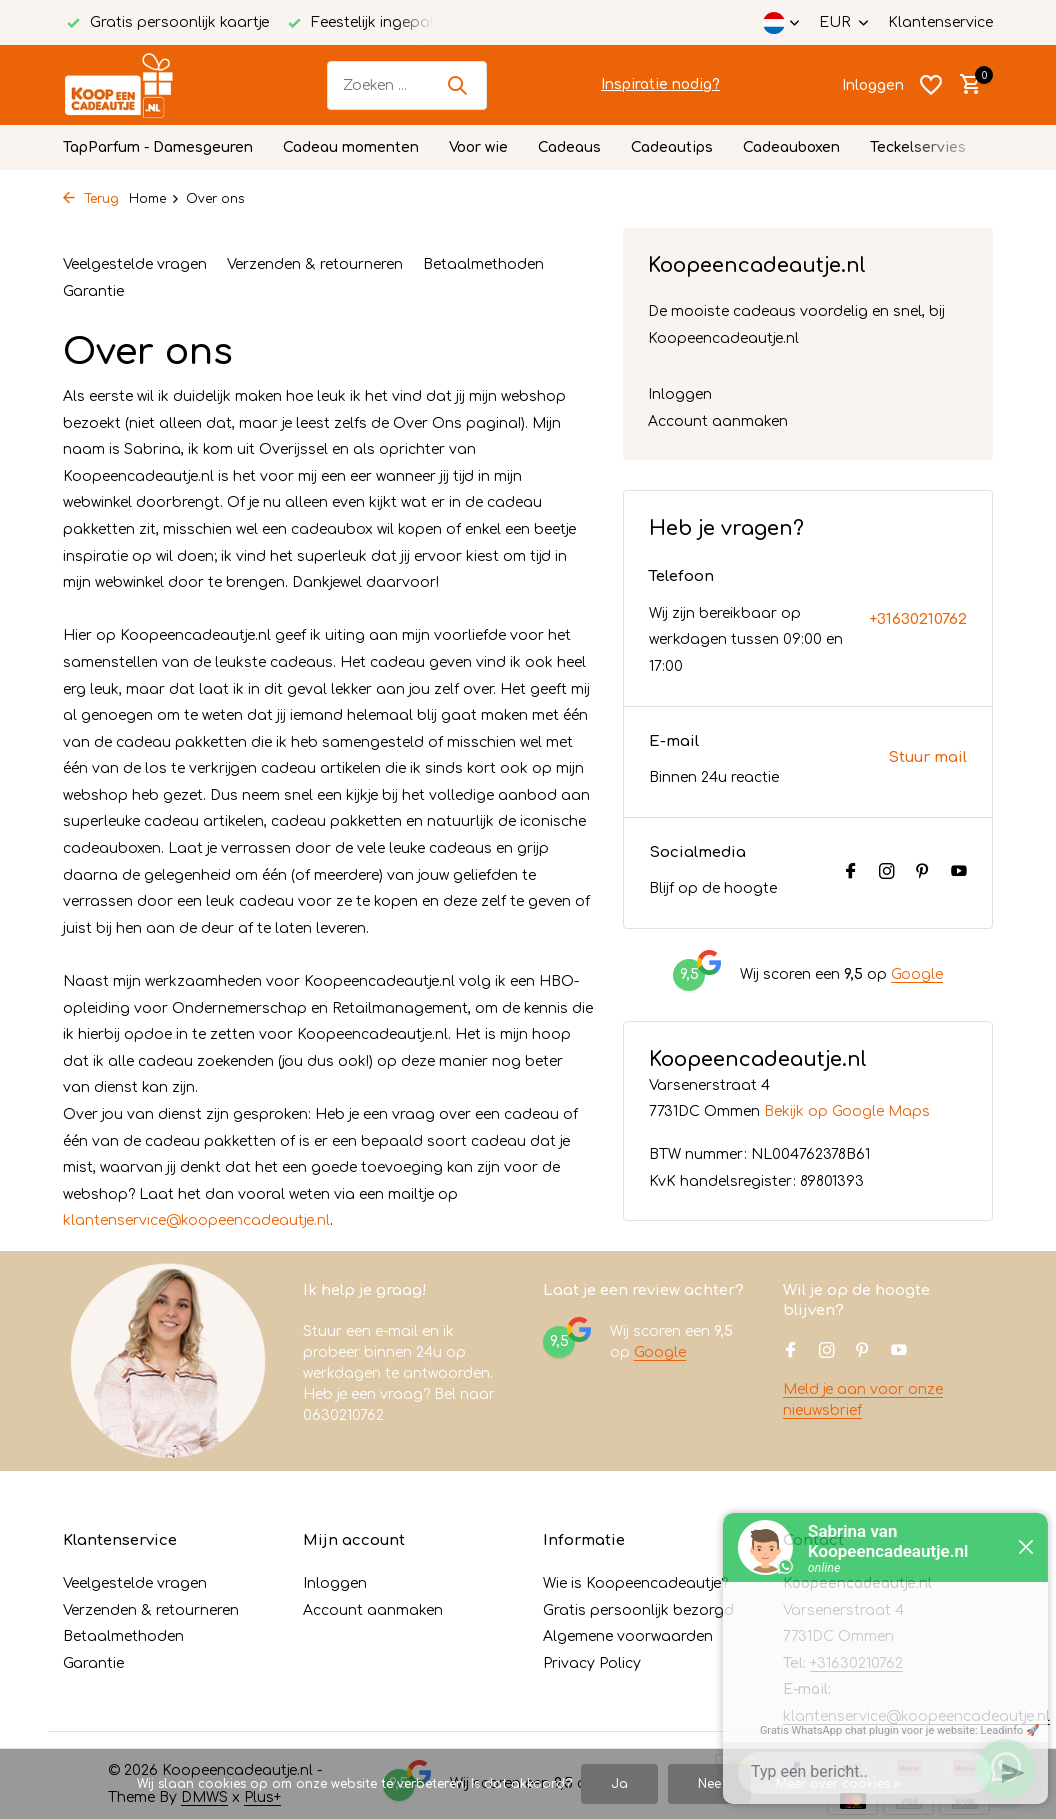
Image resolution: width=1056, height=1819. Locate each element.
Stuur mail (927, 757)
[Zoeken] (407, 85)
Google (917, 974)
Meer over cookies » (838, 1784)
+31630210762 (918, 619)
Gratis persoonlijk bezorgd (638, 1610)
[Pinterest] (923, 873)
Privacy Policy (592, 1663)
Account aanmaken (718, 421)
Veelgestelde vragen (135, 264)
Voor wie (478, 147)
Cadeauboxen (791, 147)
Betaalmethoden (483, 264)
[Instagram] (887, 873)
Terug (91, 199)
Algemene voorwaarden (628, 1636)
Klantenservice (940, 22)
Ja (619, 1784)
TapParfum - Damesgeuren (158, 147)
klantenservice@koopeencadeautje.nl (196, 1220)
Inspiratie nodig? (660, 84)
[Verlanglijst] (931, 85)
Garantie (93, 291)
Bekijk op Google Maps (847, 1111)
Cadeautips (672, 147)
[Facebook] (851, 873)
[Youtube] (959, 873)
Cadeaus (569, 147)
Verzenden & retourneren (315, 264)
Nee (709, 1784)
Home (154, 199)
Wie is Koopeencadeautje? (635, 1583)
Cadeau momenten (351, 147)
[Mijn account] (873, 85)
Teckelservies (918, 147)
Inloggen (680, 394)
